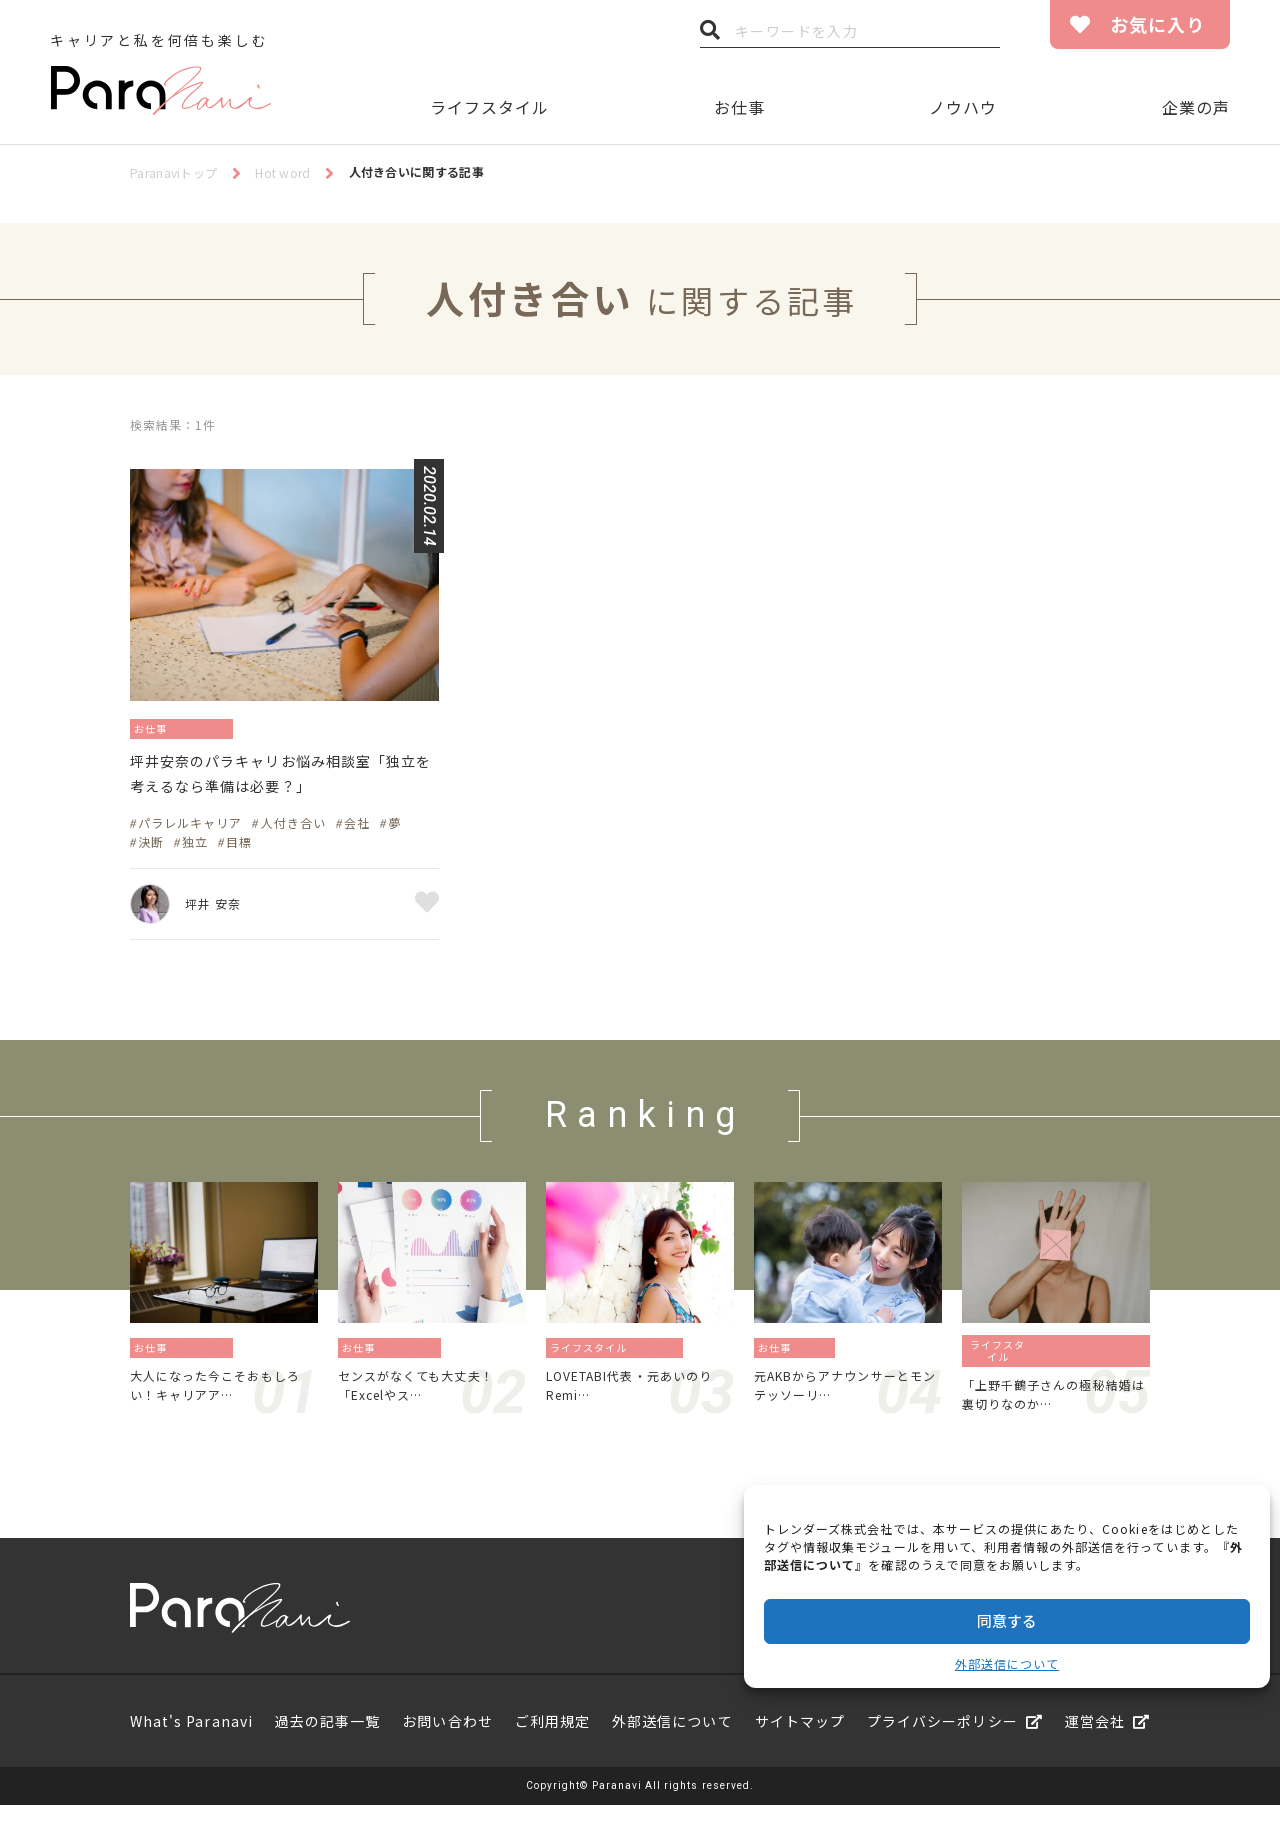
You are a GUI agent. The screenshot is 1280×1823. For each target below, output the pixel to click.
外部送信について (1007, 1663)
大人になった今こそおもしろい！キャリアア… (220, 1398)
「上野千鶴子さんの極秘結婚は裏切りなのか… (1052, 1408)
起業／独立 (218, 727)
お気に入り (1157, 24)
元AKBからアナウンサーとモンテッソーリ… (845, 1398)
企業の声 (1196, 107)
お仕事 (739, 107)
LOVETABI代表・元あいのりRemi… (636, 1398)
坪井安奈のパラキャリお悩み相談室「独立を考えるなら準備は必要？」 (282, 779)
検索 (710, 35)
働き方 (820, 1356)
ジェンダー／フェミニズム (1091, 1360)
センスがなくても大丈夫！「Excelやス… (428, 1398)
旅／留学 (662, 1356)
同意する (1007, 1620)
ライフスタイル (489, 107)
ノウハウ (963, 107)
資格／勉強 (207, 1356)
